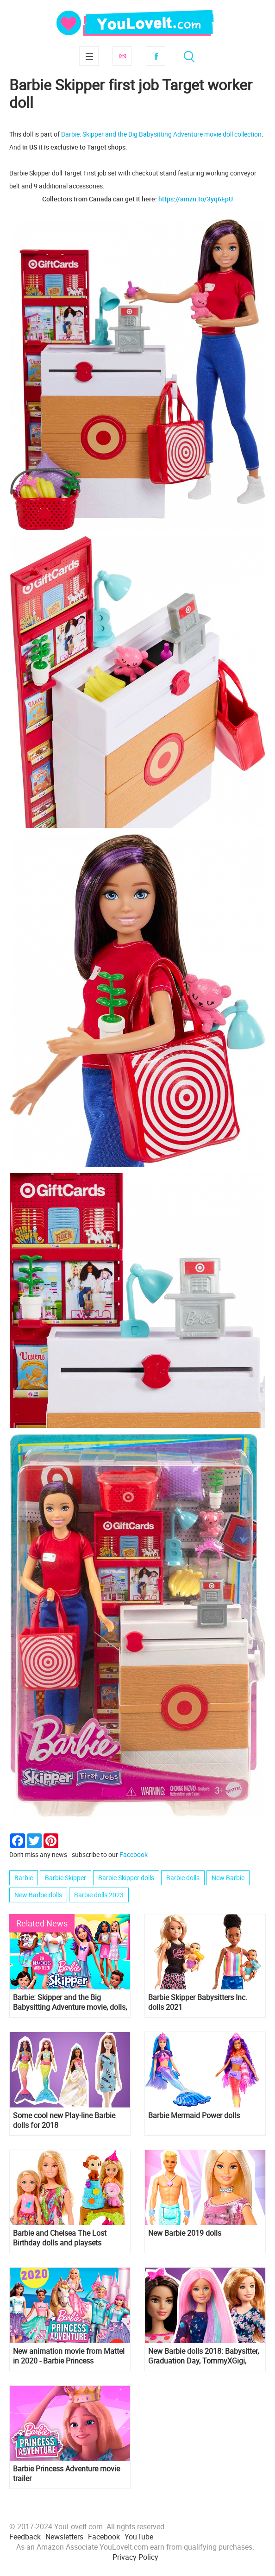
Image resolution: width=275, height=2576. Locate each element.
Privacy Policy (135, 2557)
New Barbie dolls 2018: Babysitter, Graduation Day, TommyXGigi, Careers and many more (203, 2356)
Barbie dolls (183, 1877)
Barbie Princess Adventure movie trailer (66, 2473)
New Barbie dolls (38, 1894)
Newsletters (64, 2537)
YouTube (139, 2537)
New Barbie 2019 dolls (184, 2233)
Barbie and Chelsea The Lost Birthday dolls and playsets (59, 2238)
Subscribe (122, 56)
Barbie (23, 1877)
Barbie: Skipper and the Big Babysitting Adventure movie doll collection (161, 134)
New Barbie (228, 1877)
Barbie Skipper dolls (126, 1877)
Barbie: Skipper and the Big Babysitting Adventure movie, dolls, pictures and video (70, 2002)
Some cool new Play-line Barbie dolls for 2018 (64, 2120)
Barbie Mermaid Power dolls (194, 2115)
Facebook (155, 56)
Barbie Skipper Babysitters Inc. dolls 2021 (197, 2002)
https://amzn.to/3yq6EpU (195, 198)
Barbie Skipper (65, 1877)
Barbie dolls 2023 (99, 1894)
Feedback (25, 2537)
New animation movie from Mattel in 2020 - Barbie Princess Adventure (69, 2356)
